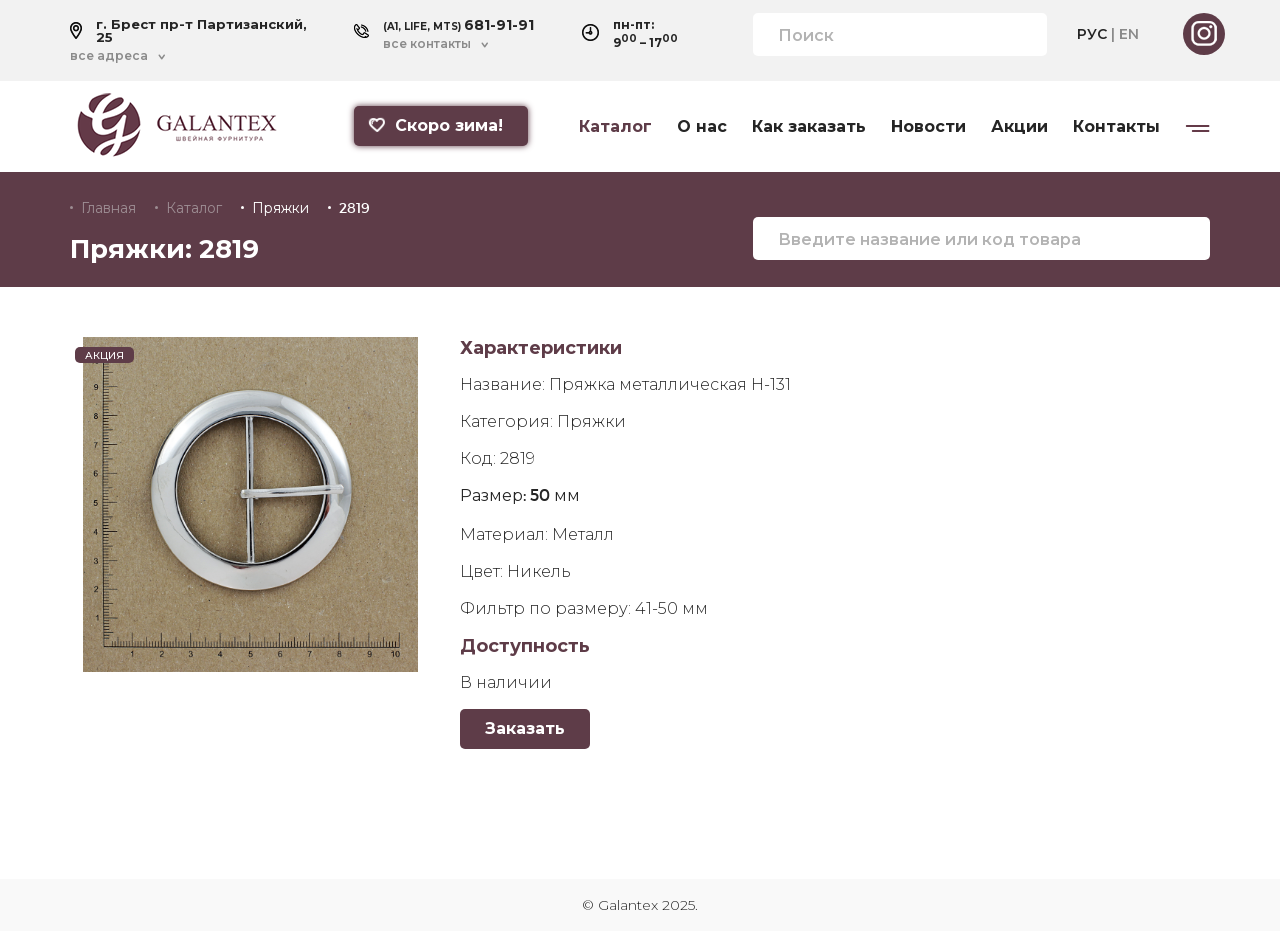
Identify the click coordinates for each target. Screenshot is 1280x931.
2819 (354, 208)
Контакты (1116, 127)
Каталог (615, 127)
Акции (1019, 127)
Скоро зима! (434, 125)
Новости (928, 127)
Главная (108, 208)
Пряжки (280, 208)
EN (1129, 34)
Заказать (525, 728)
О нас (702, 127)
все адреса (109, 56)
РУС (1092, 34)
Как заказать (809, 127)
